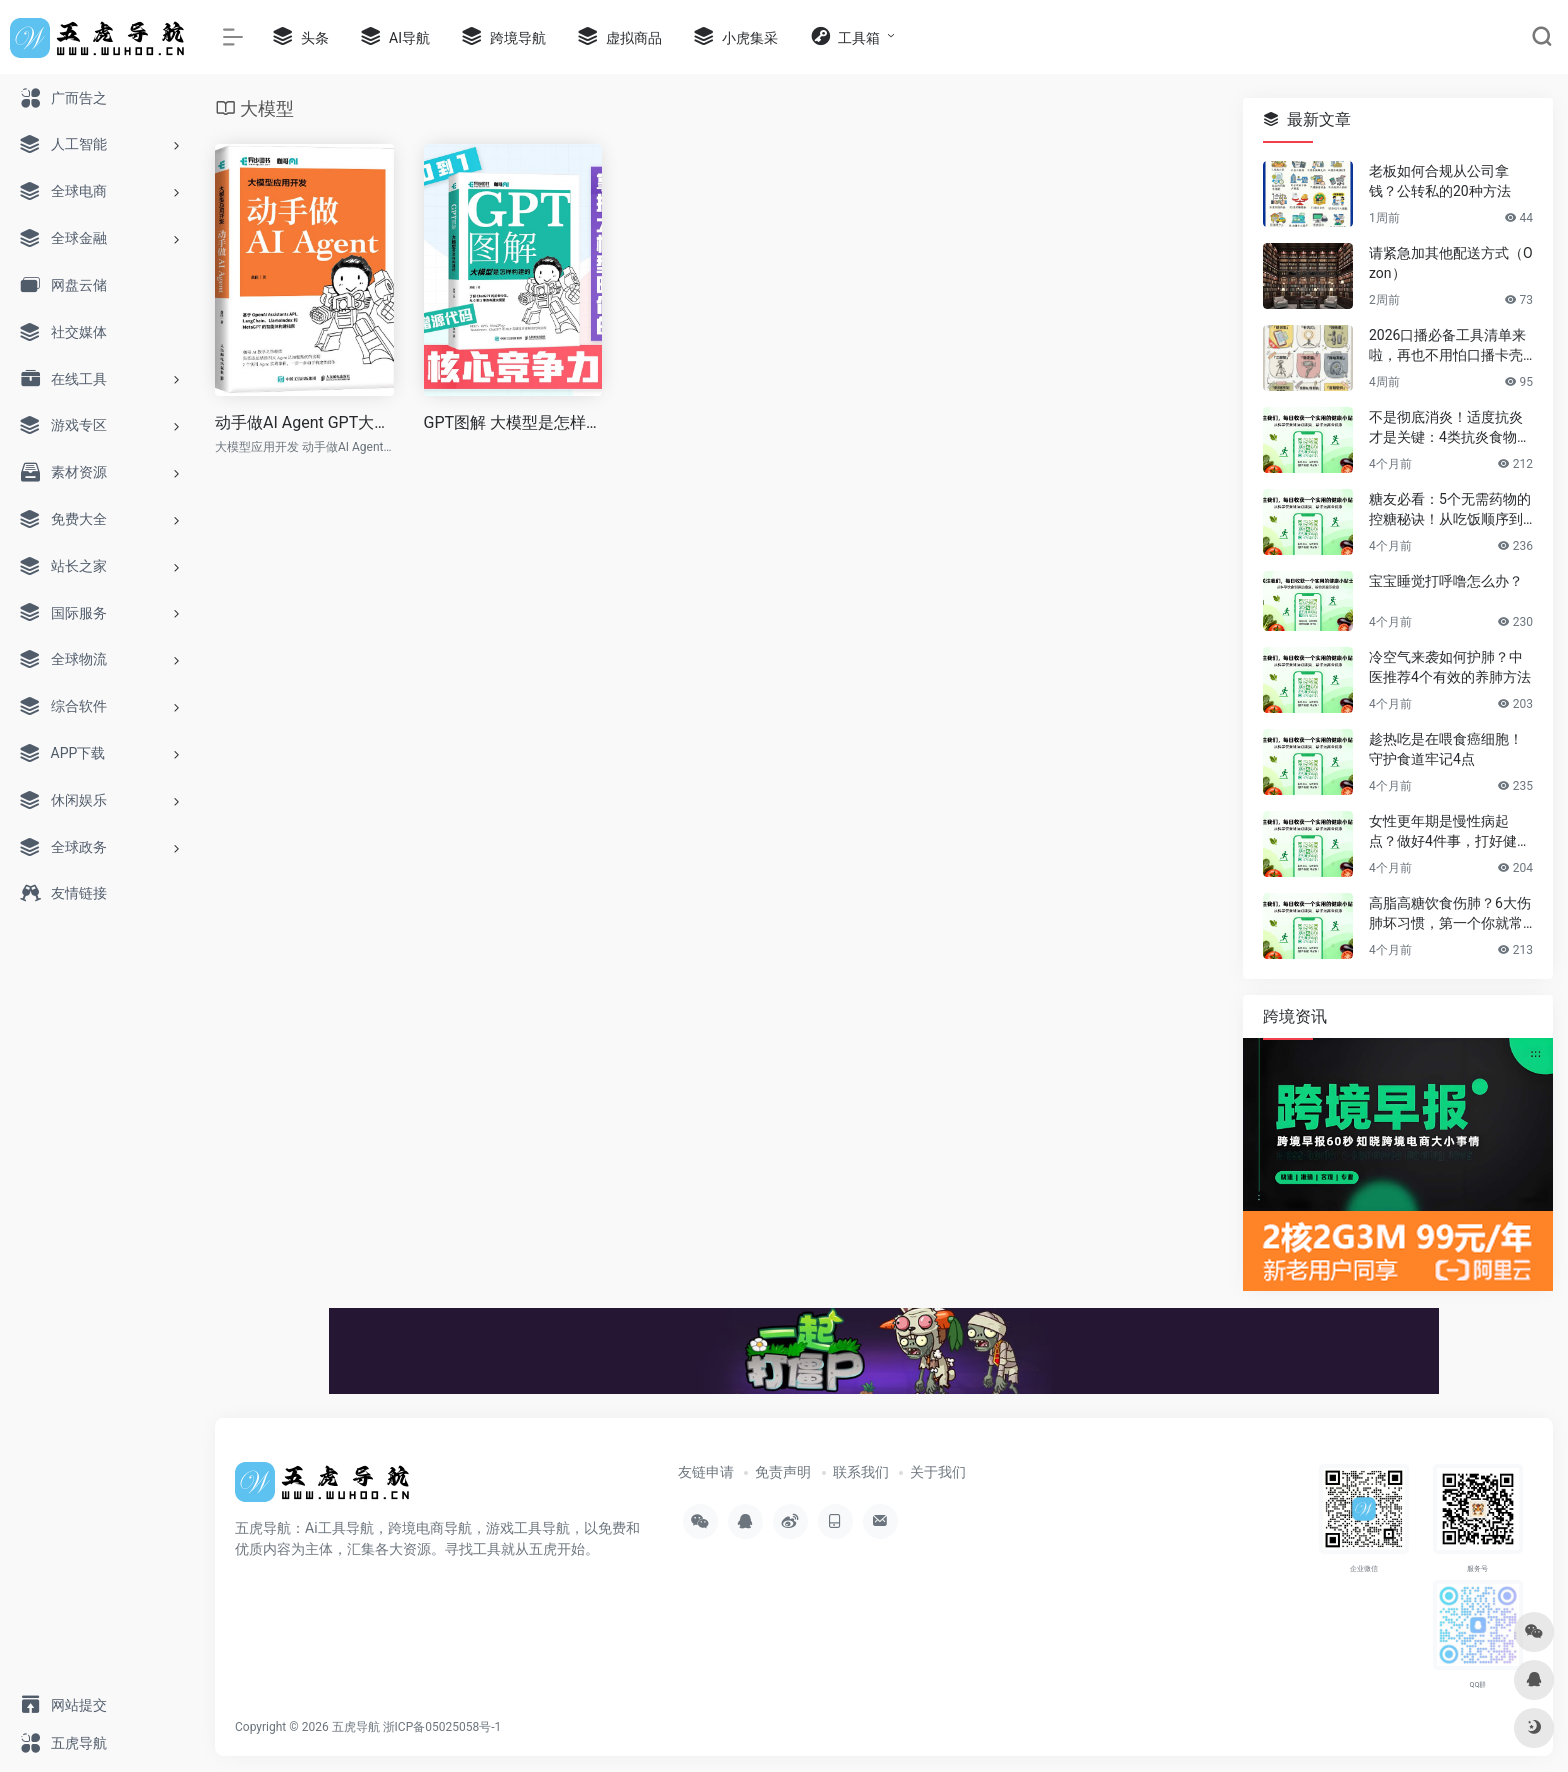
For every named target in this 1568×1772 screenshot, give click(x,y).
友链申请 (706, 1472)
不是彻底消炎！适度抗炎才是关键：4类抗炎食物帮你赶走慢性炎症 (1450, 428)
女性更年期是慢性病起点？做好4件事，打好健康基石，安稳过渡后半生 (1450, 832)
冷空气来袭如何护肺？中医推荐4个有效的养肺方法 (1450, 667)
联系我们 (861, 1472)
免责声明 (783, 1472)
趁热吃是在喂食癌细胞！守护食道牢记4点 (1446, 749)
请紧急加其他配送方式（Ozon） (1451, 263)
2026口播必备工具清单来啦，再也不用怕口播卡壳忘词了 (1447, 346)
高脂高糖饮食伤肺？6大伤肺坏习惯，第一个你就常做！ (1450, 914)
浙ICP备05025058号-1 (442, 1727)
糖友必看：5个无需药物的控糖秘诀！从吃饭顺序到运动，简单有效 (1450, 510)
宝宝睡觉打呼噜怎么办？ (1446, 581)
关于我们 (938, 1472)
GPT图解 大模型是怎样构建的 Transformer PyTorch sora (513, 422)
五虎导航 (356, 1727)
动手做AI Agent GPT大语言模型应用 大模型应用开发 (304, 422)
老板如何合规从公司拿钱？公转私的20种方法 (1440, 181)
